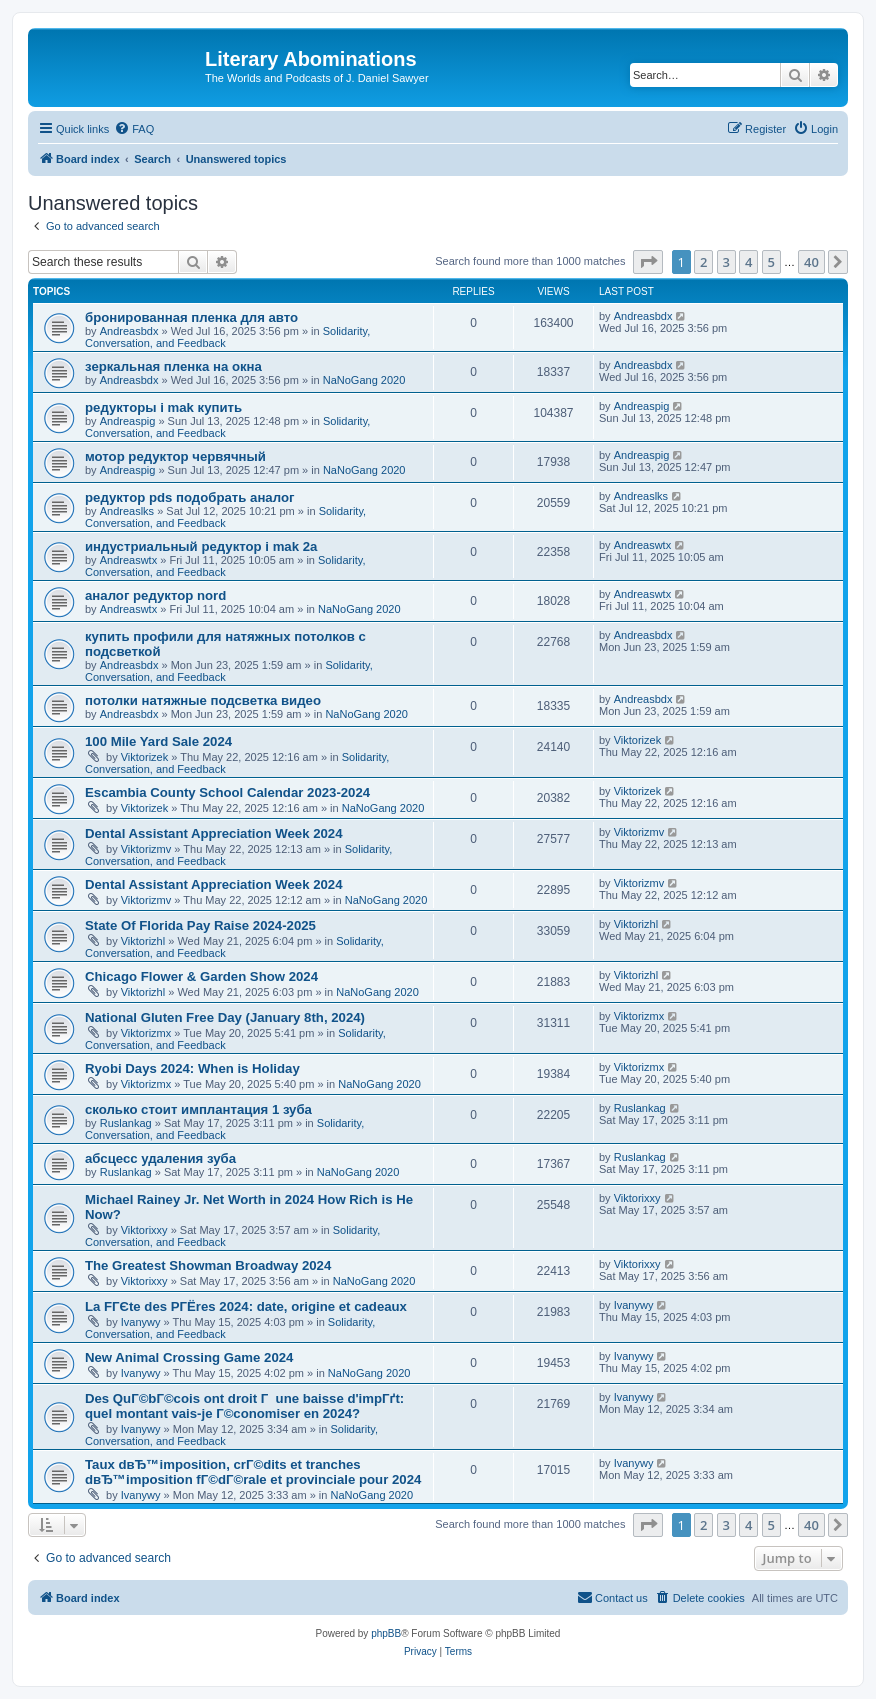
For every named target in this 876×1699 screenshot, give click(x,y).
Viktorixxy (144, 1230)
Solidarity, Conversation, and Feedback (225, 517)
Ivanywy (141, 1322)
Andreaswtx (128, 560)
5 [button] (771, 262)
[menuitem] (134, 129)
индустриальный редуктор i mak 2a (201, 546)
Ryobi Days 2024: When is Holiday (192, 1068)
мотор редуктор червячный (175, 456)
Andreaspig (128, 421)
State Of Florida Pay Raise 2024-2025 (200, 925)
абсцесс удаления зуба (160, 1158)
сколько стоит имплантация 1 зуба (198, 1109)
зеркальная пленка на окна (173, 366)
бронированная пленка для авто (191, 317)
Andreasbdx (129, 331)
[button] (648, 262)
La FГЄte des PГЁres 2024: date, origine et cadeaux (246, 1306)
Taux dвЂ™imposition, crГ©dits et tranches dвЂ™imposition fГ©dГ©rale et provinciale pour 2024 (253, 1472)
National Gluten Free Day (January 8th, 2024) (225, 1017)
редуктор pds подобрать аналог (189, 497)
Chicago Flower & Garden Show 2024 (201, 976)
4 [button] (748, 262)
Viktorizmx (146, 1033)
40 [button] (811, 262)
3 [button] (726, 262)
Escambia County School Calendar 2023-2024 (227, 792)
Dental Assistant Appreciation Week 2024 (214, 833)
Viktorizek (144, 757)
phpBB (386, 1633)
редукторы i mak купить (163, 407)
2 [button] (703, 262)
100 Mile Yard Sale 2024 (158, 741)
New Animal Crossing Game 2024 (189, 1357)
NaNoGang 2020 (364, 380)
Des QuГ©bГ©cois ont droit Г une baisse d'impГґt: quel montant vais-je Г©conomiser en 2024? (244, 1406)
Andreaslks (127, 511)
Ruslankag (126, 1123)
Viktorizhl (143, 941)
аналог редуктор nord (155, 595)
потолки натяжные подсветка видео (203, 700)
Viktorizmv (146, 849)
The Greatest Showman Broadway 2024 (208, 1265)
